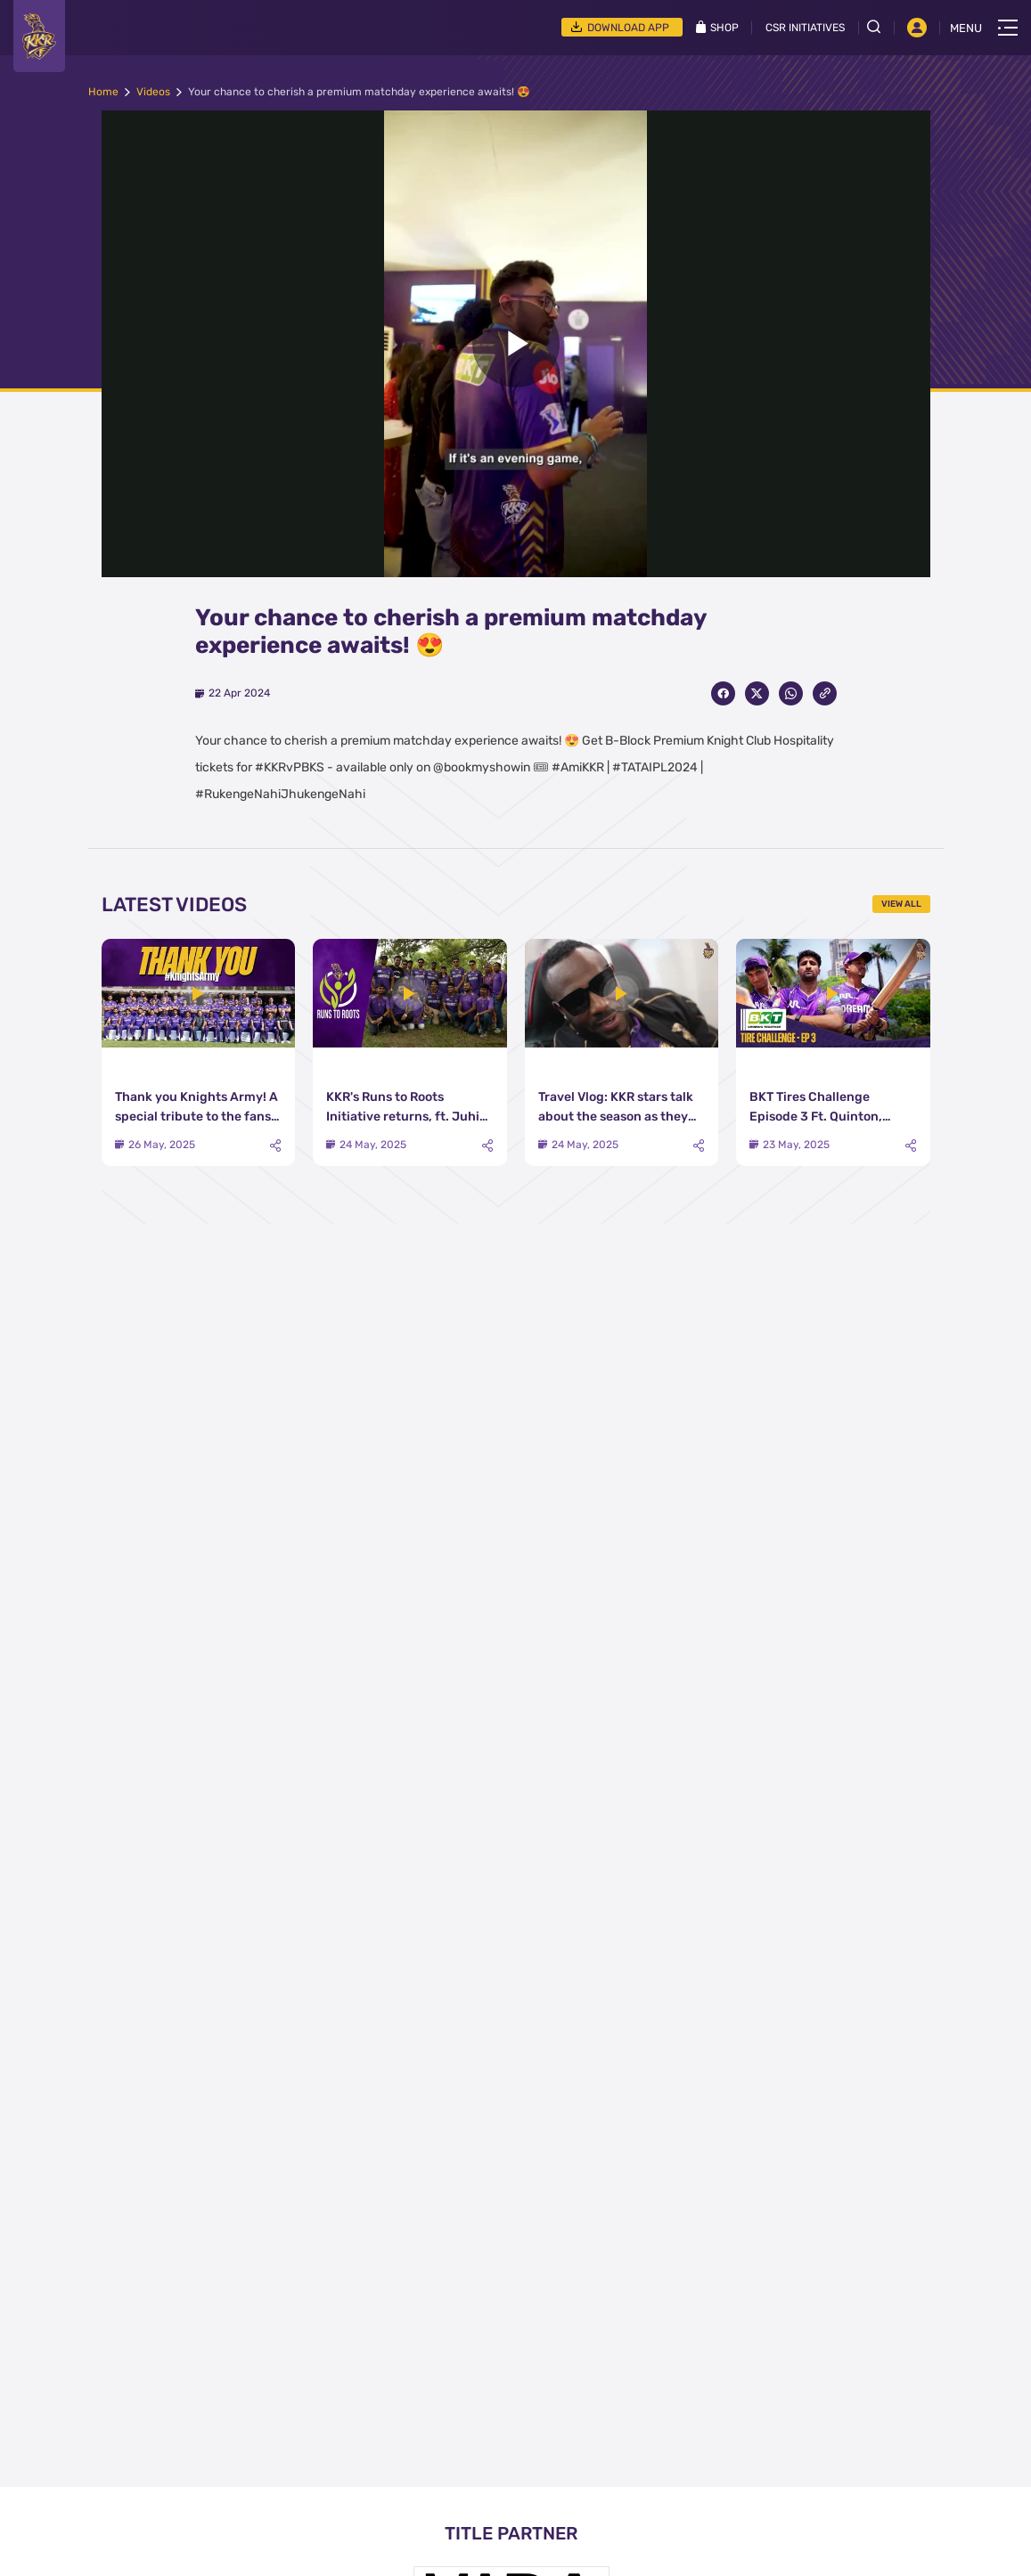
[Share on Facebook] (723, 693)
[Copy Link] (825, 693)
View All (901, 904)
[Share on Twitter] (757, 693)
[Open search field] (880, 27)
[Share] (275, 1146)
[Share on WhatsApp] (791, 693)
